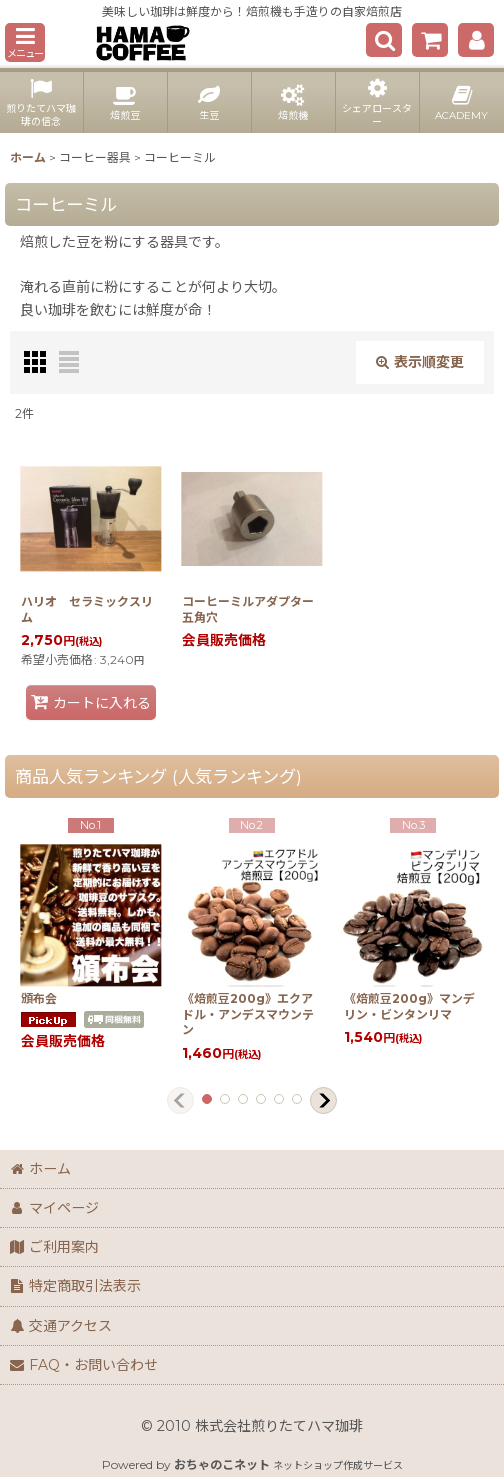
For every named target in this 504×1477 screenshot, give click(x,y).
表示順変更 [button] (420, 362)
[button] (25, 42)
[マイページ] (476, 40)
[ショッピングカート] (430, 40)
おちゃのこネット (222, 1464)
